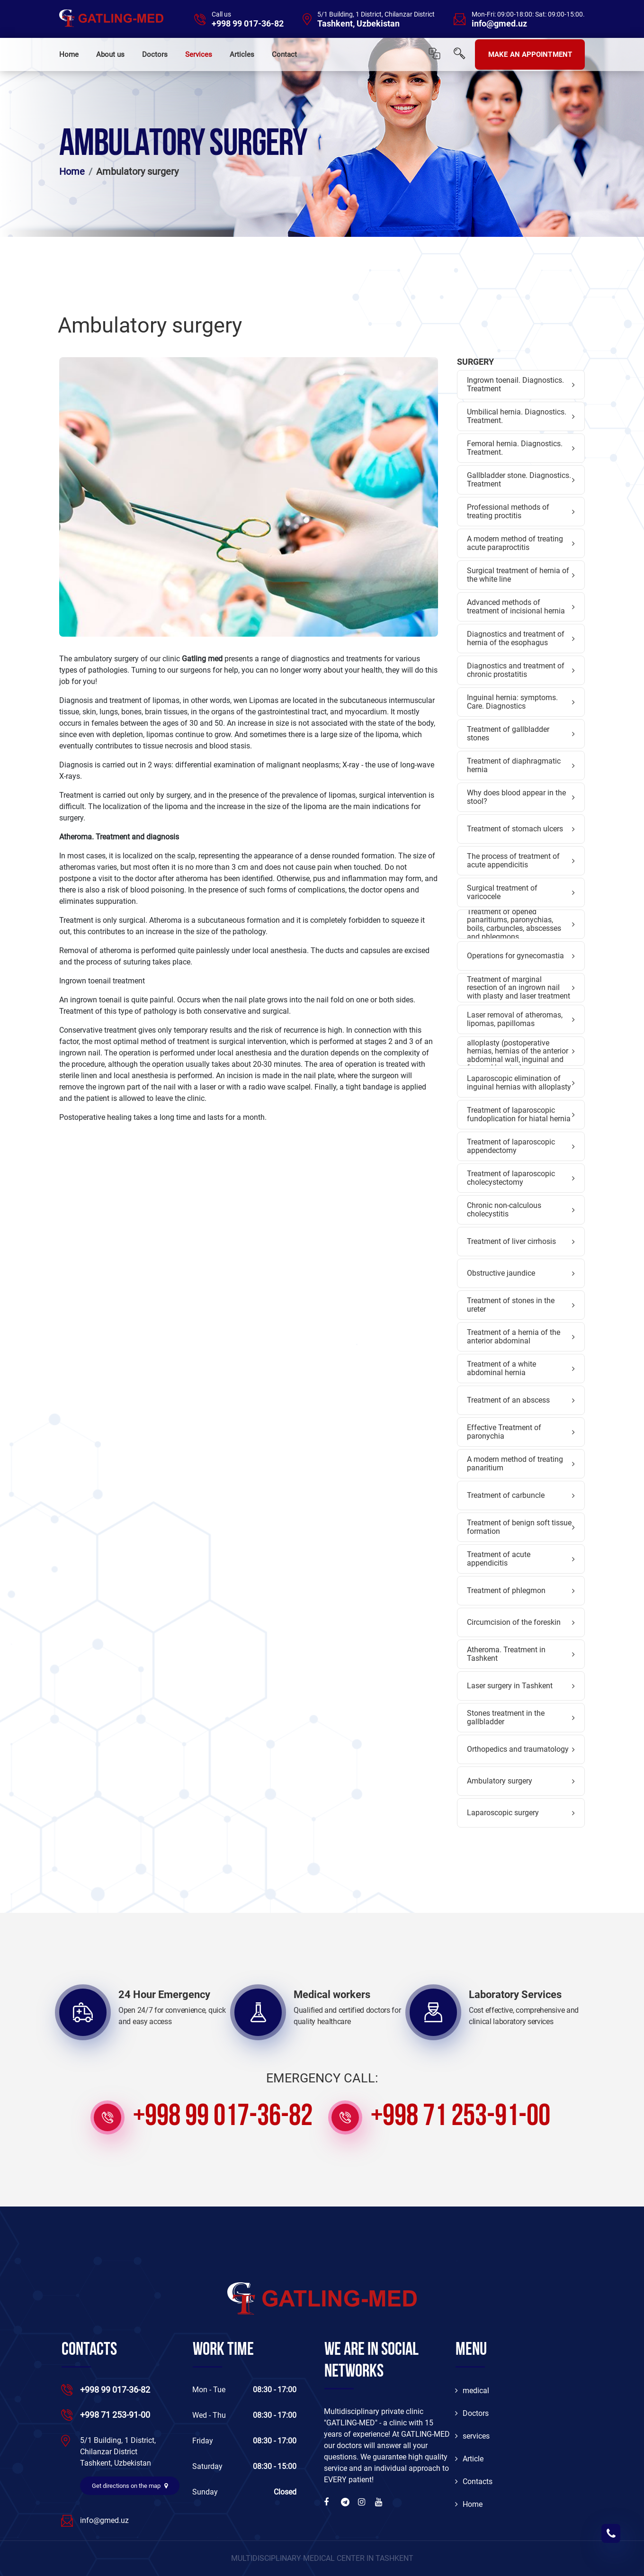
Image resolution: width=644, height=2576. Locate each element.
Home (69, 54)
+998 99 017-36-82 (248, 23)
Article (469, 2458)
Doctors (155, 54)
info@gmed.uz (499, 23)
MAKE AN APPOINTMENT (530, 54)
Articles (242, 54)
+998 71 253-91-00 (460, 2117)
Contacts (473, 2481)
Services (198, 54)
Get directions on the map (130, 2485)
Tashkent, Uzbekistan (358, 23)
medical (472, 2390)
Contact (284, 54)
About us (110, 54)
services (472, 2436)
